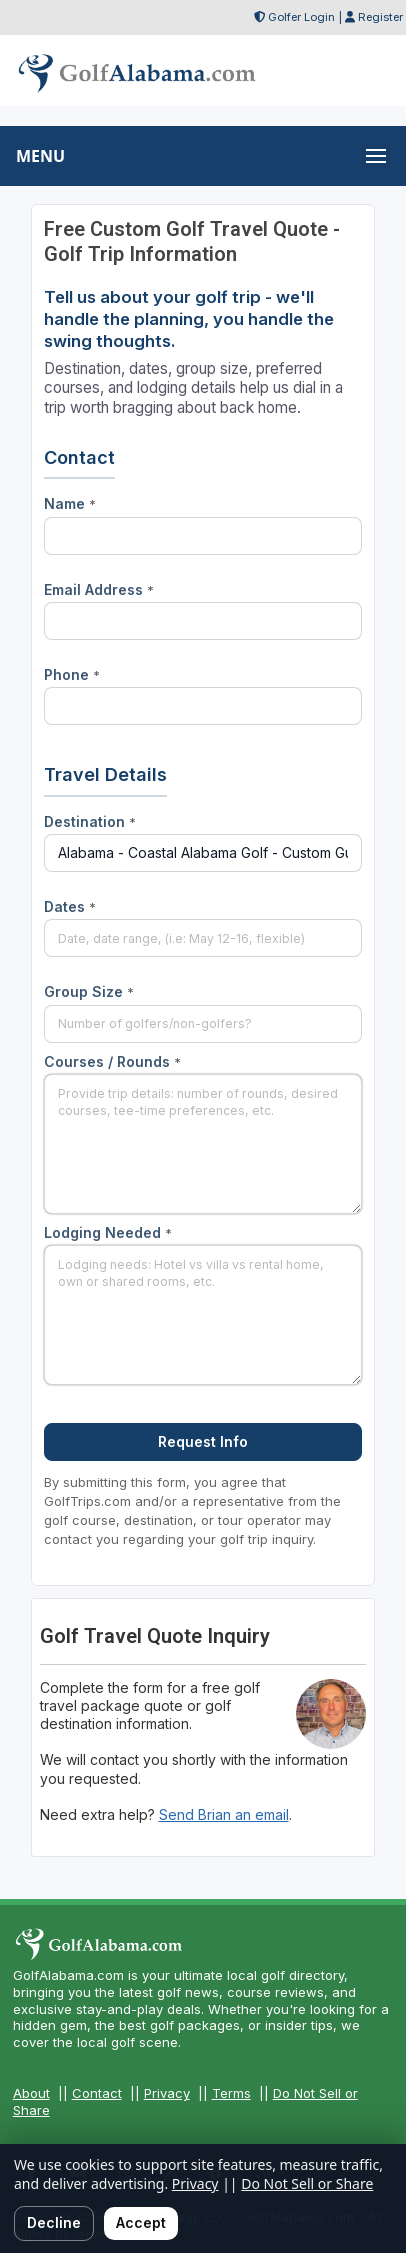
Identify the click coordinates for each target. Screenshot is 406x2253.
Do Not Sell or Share (307, 2183)
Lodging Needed (108, 1232)
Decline (54, 2222)
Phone (72, 674)
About (31, 2093)
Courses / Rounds (112, 1061)
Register (380, 17)
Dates (70, 906)
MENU (40, 156)
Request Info (203, 1441)
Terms (231, 2093)
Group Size (89, 991)
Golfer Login (301, 17)
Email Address (99, 589)
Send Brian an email (224, 1814)
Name (70, 503)
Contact (97, 2093)
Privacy (167, 2093)
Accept (141, 2222)
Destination (90, 821)
